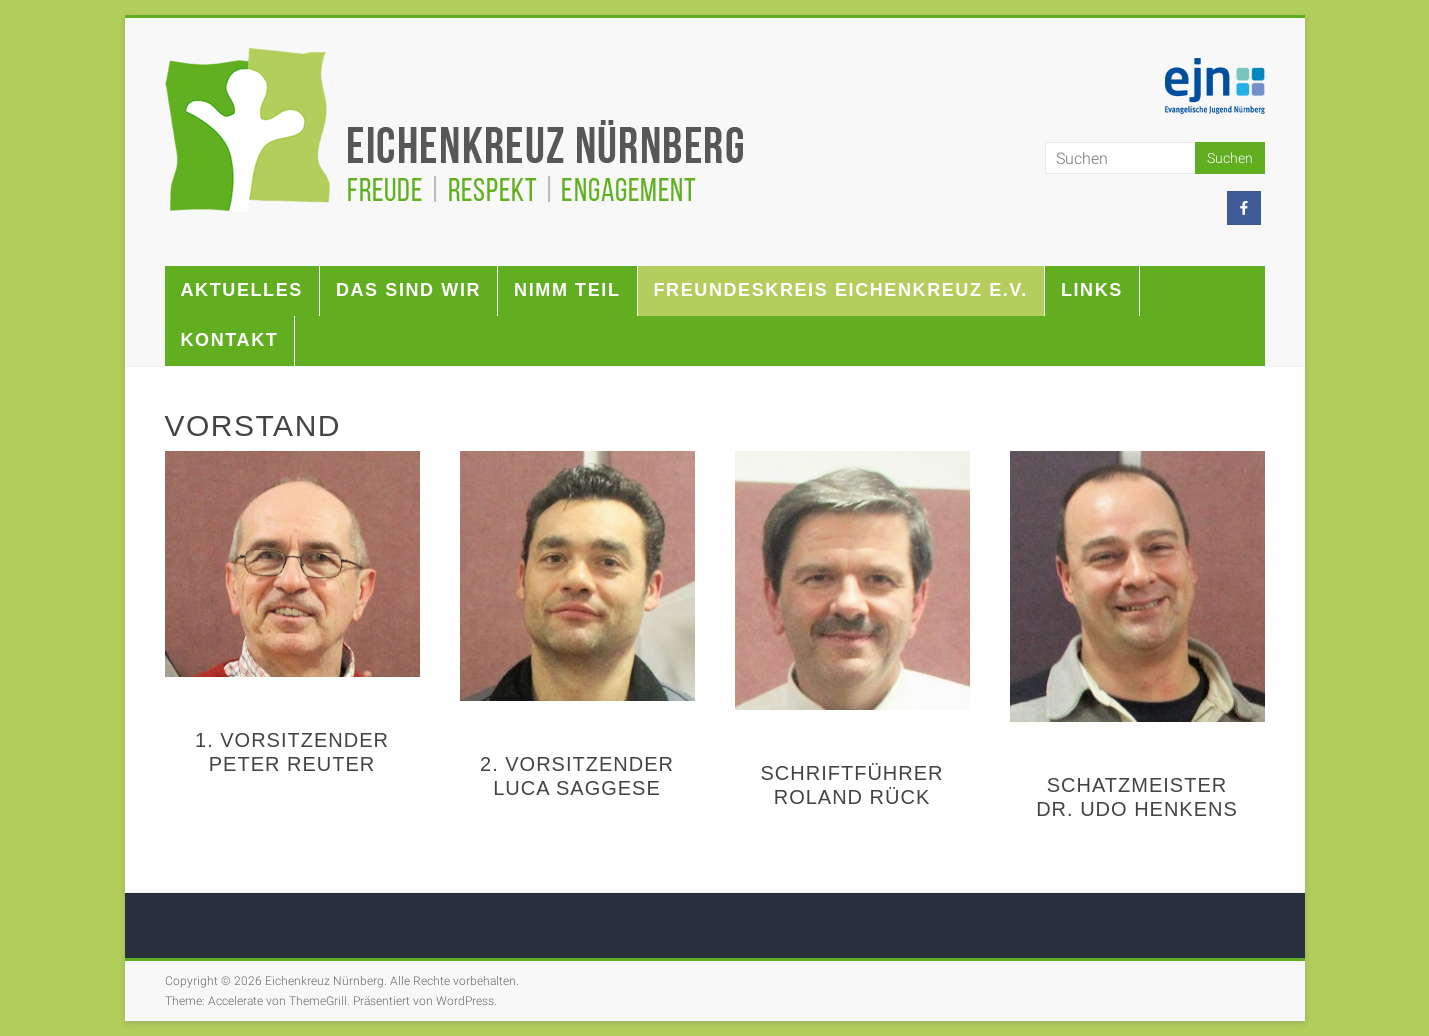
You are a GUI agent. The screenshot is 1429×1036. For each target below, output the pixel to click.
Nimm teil (567, 290)
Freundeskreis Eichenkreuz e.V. (841, 290)
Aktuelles (242, 290)
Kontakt (230, 340)
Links (1092, 290)
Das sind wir (408, 290)
